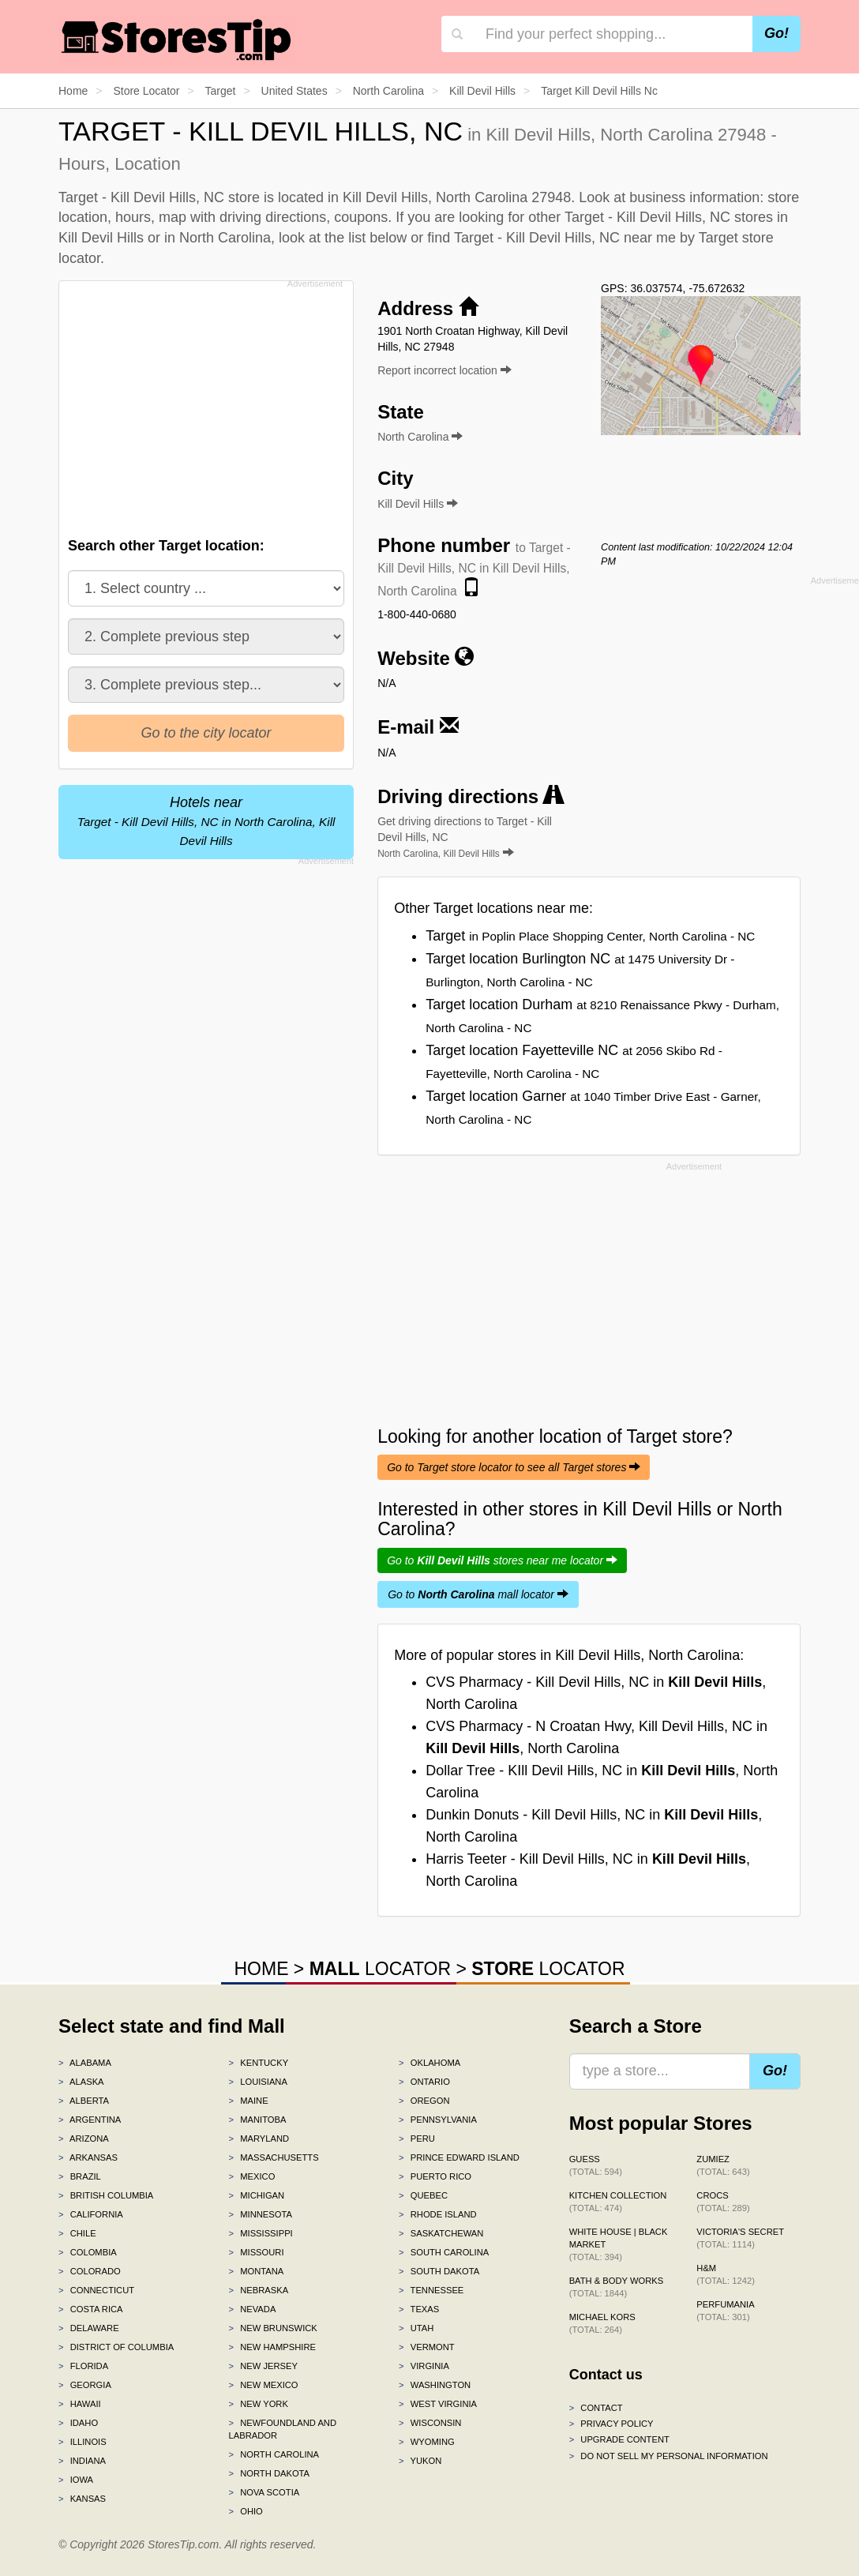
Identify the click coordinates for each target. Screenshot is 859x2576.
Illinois (82, 2441)
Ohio (246, 2511)
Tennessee (431, 2290)
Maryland (259, 2138)
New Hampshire (272, 2347)
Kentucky (259, 2062)
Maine (248, 2100)
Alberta (83, 2100)
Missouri (256, 2252)
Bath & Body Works (616, 2287)
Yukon (420, 2460)
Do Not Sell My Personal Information (668, 2456)
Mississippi (261, 2233)
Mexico (252, 2176)
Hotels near (206, 820)
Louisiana (258, 2081)
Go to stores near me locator (502, 1560)
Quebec (423, 2195)
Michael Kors (602, 2323)
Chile (77, 2233)
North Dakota (269, 2473)
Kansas (82, 2498)
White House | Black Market (618, 2244)
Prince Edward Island (459, 2157)
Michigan (257, 2195)
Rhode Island (438, 2214)
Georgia (84, 2385)
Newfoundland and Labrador (282, 2429)
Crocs (722, 2202)
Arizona (83, 2138)
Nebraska (259, 2290)
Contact (596, 2408)
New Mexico (263, 2385)
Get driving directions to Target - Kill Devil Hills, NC (464, 837)
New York (258, 2404)
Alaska (81, 2081)
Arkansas (88, 2157)
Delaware (88, 2328)
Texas (419, 2309)
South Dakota (439, 2271)
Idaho (78, 2423)
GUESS (595, 2165)
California (90, 2214)
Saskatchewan (441, 2233)
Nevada (252, 2309)
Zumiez (722, 2165)
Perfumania (725, 2311)
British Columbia (105, 2195)
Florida (83, 2366)
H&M (725, 2274)
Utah (416, 2328)
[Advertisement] (210, 404)
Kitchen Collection (618, 2202)
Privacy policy (611, 2423)
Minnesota (260, 2214)
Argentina (89, 2119)
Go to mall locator (478, 1594)
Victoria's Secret (740, 2238)
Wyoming (427, 2441)
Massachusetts (274, 2157)
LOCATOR (380, 1968)
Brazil (79, 2176)
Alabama (84, 2062)
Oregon (424, 2100)
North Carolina (274, 2454)
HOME (261, 1968)
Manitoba (258, 2119)
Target (590, 936)
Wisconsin (430, 2423)
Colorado (89, 2271)
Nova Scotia (264, 2492)
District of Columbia (116, 2347)
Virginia (424, 2366)
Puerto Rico (435, 2176)
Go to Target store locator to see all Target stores (513, 1467)
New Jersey (263, 2366)
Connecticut (96, 2290)
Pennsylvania (438, 2119)
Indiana (82, 2460)
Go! (776, 33)
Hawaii (79, 2404)
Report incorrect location (444, 370)
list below (377, 238)
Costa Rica (90, 2309)
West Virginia (438, 2404)
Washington (435, 2385)
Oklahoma (429, 2062)
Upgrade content (619, 2439)
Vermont (427, 2347)
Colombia (87, 2252)
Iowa (75, 2479)
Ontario (424, 2081)
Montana (256, 2271)
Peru (417, 2138)
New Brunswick (273, 2328)
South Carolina (444, 2252)
